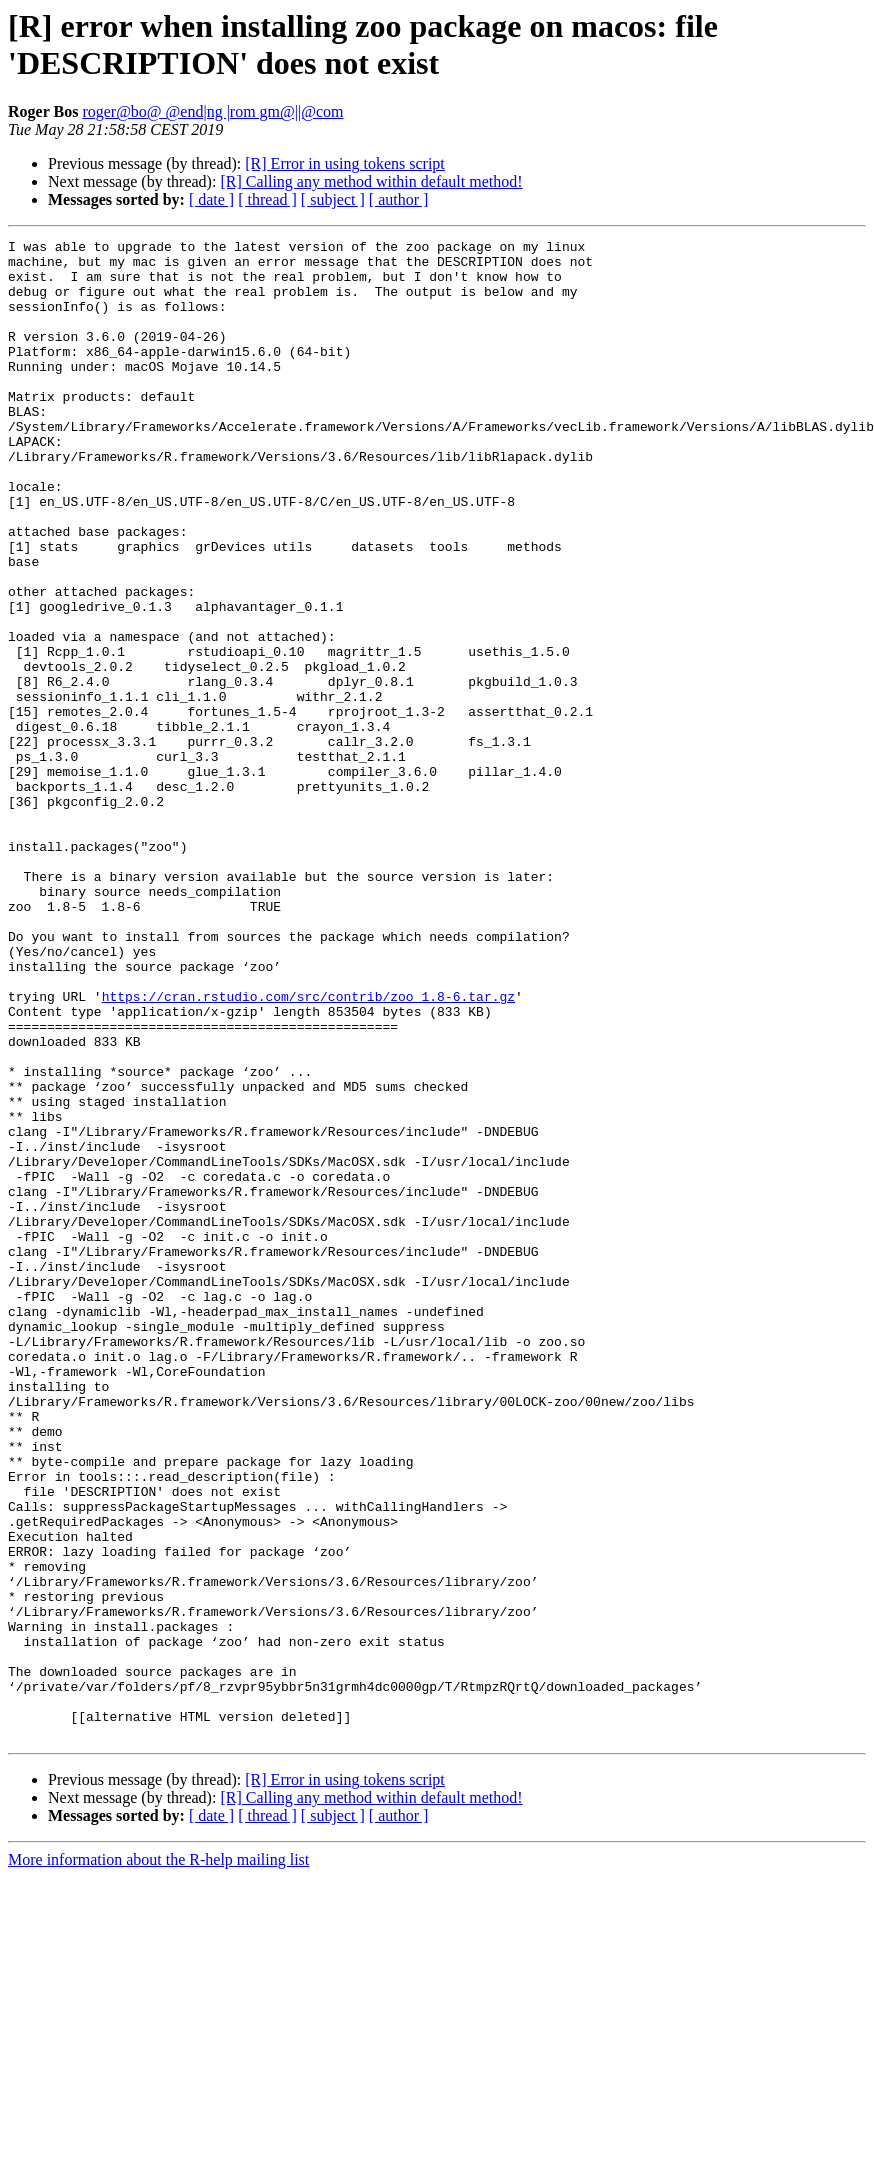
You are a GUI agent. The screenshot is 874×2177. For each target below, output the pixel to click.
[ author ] (399, 199)
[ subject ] (333, 199)
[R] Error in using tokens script (345, 163)
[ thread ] (267, 199)
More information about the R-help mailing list (158, 2159)
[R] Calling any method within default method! (371, 181)
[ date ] (211, 199)
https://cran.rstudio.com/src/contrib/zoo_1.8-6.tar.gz (308, 1149)
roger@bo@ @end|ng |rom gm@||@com (212, 111)
